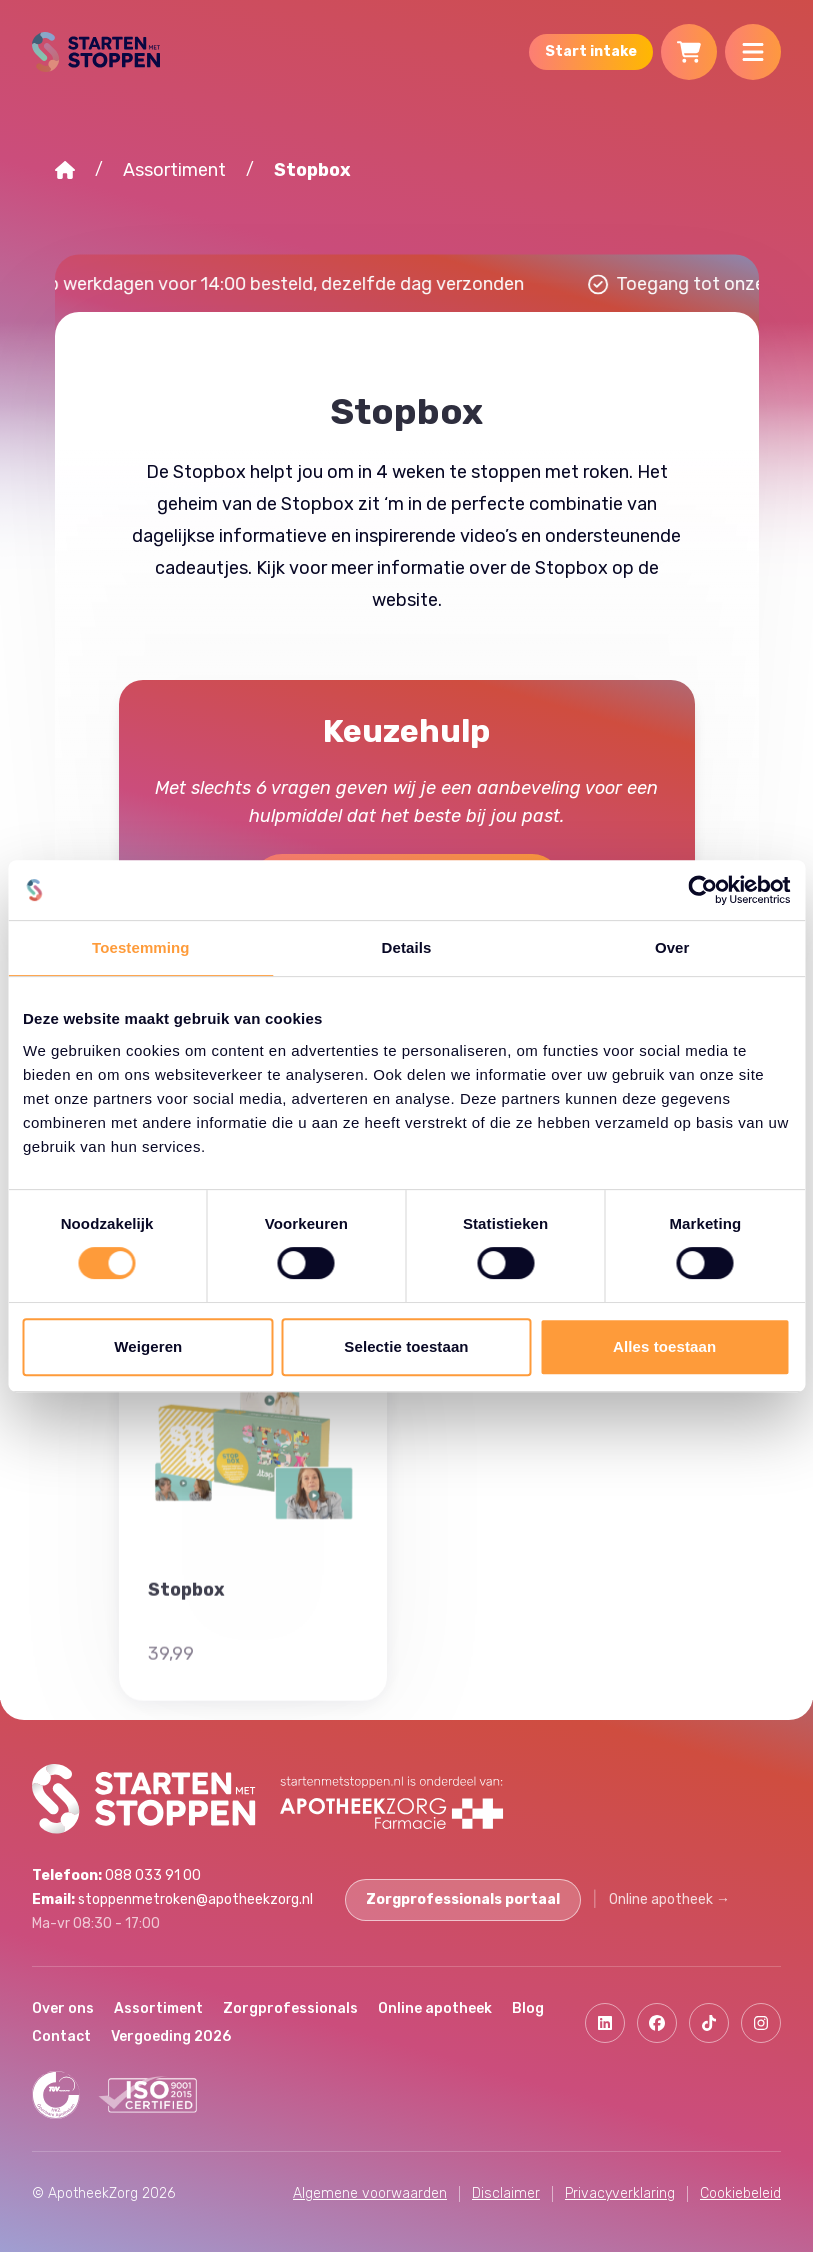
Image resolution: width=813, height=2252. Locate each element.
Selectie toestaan (406, 1346)
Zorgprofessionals (290, 2008)
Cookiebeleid (740, 2193)
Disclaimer (506, 2193)
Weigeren (148, 1346)
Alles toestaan (664, 1346)
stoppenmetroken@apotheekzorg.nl (172, 1899)
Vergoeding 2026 (171, 2036)
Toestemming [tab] (141, 947)
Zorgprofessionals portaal (463, 1899)
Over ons (63, 2008)
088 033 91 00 (116, 1875)
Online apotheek (669, 1899)
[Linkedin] (605, 2023)
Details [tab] (407, 947)
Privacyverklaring (620, 2193)
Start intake (591, 51)
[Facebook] (657, 2023)
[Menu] (753, 52)
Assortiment (174, 170)
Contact (61, 2036)
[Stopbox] (253, 1604)
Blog (528, 2008)
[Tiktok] (709, 2023)
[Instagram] (761, 2023)
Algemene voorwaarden (370, 2193)
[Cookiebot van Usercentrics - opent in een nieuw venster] (702, 890)
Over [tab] (672, 947)
